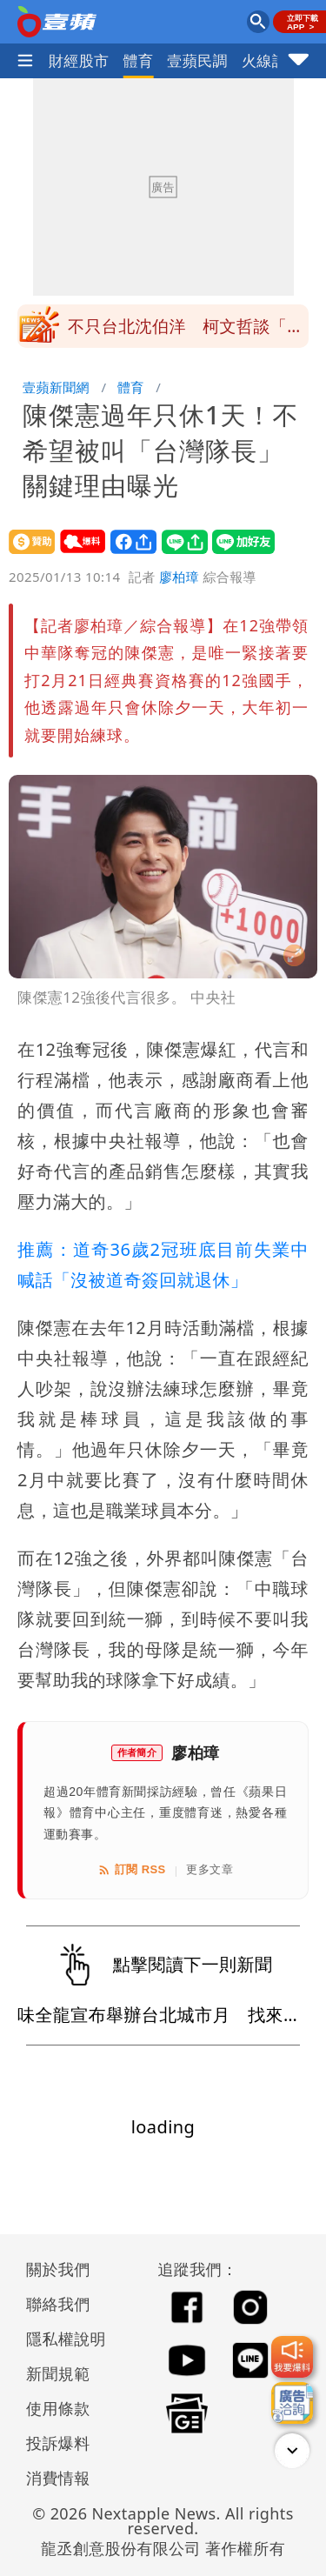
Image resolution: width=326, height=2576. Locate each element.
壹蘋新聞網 (56, 387)
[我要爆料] (292, 2357)
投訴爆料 (58, 2443)
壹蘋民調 (197, 60)
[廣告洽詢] (292, 2403)
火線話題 (272, 60)
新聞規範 (58, 2373)
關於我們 (58, 2269)
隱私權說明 (60, 2338)
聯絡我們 (58, 2303)
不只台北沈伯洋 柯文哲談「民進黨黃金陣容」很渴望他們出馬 (186, 331)
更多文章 (209, 1869)
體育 (138, 60)
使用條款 (58, 2408)
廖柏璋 (179, 576)
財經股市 (79, 60)
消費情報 (58, 2477)
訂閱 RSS (131, 1870)
